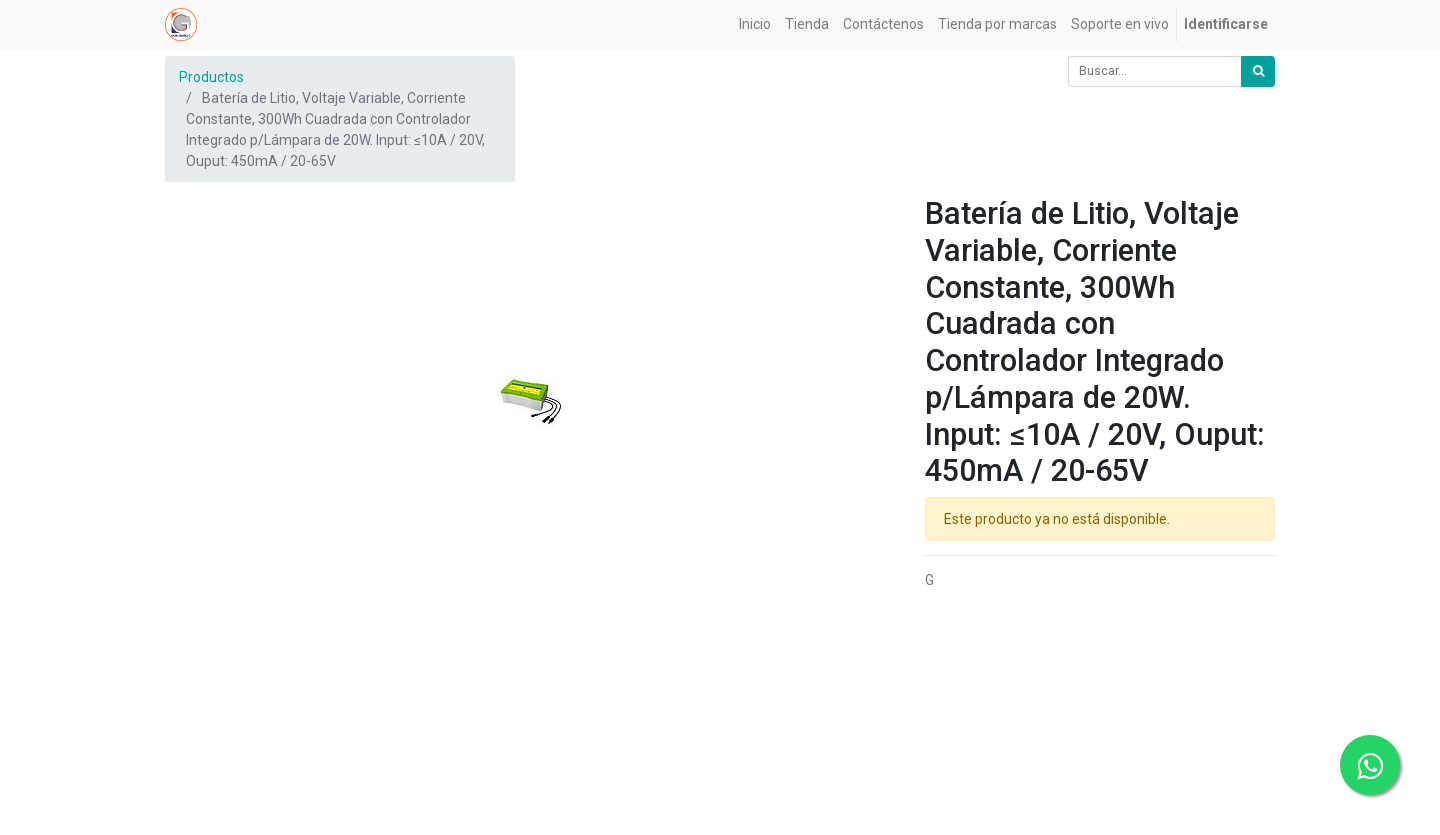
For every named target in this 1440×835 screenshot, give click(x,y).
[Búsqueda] (1258, 71)
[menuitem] (755, 24)
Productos (211, 77)
